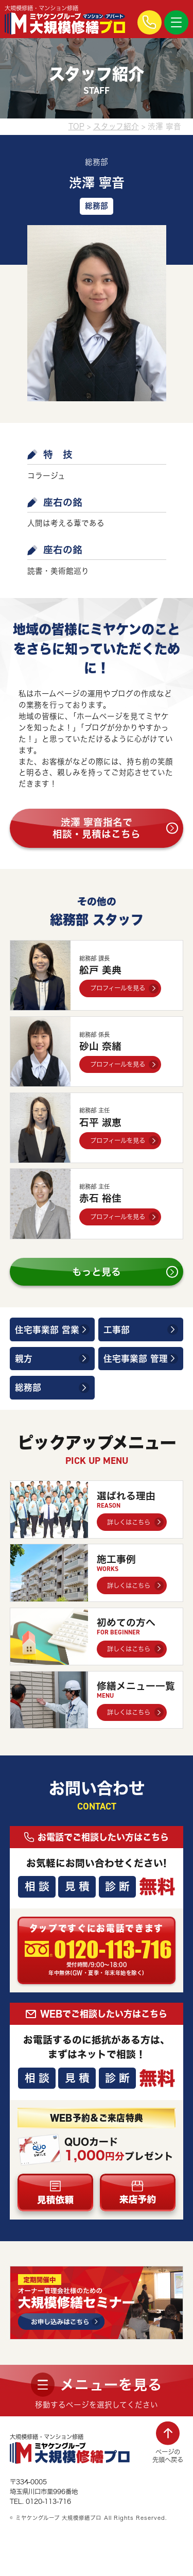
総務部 (28, 1387)
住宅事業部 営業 (47, 1329)
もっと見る (96, 1271)
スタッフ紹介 (116, 126)
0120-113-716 (113, 1949)
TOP (76, 126)
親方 (23, 1358)
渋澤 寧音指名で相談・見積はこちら (96, 828)
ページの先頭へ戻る (167, 2456)
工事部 (116, 1329)
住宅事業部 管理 (135, 1358)
